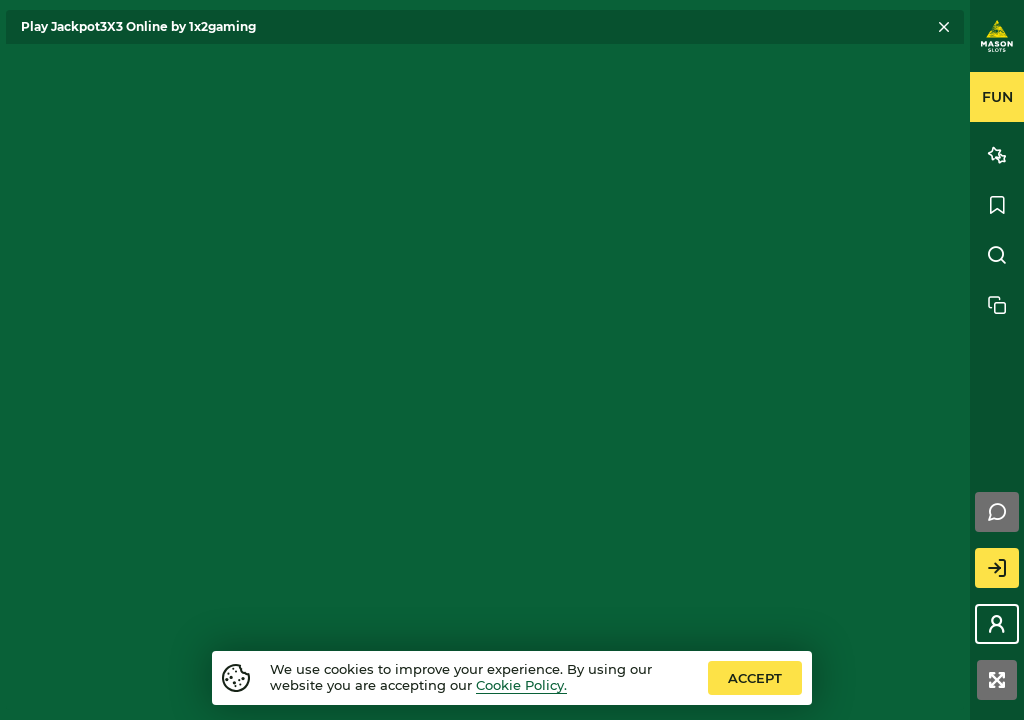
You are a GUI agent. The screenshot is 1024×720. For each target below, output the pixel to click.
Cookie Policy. (521, 685)
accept (755, 678)
